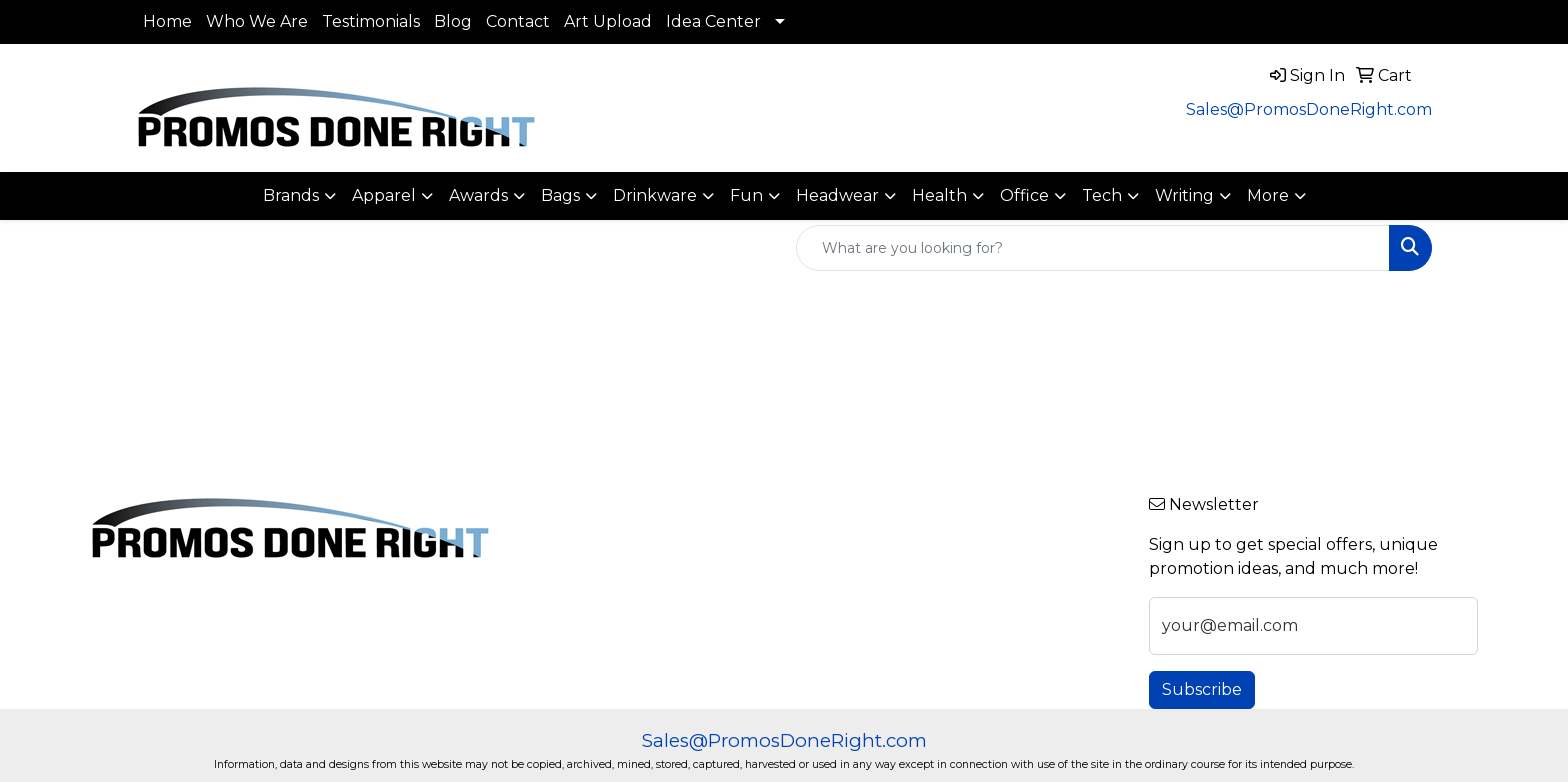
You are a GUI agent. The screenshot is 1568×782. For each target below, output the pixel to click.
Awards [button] (478, 195)
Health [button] (939, 195)
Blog (453, 21)
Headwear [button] (837, 195)
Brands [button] (291, 195)
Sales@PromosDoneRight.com (1309, 109)
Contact (518, 21)
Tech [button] (1102, 195)
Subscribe (1202, 689)
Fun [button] (746, 195)
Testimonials (371, 21)
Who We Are (257, 21)
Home (167, 21)
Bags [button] (560, 195)
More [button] (1268, 195)
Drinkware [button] (655, 195)
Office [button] (1024, 195)
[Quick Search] (1093, 248)
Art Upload (608, 21)
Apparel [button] (384, 195)
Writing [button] (1184, 195)
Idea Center (713, 21)
